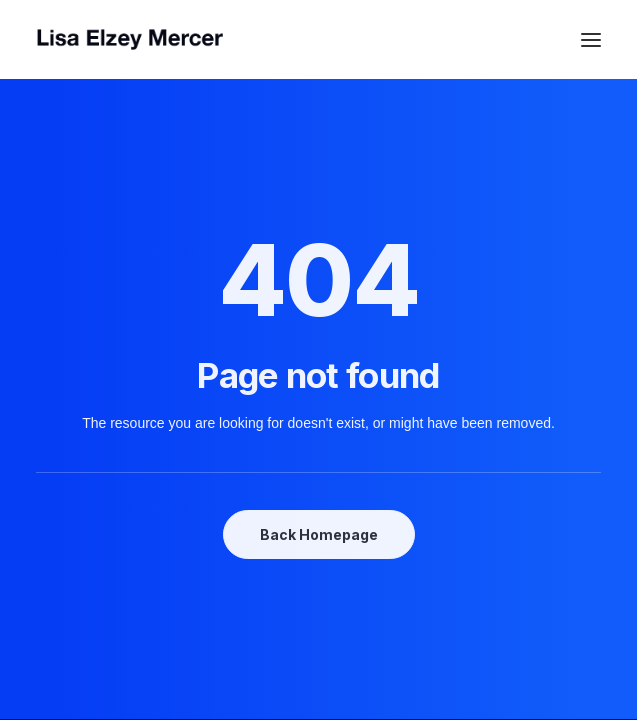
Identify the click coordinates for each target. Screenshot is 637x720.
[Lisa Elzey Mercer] (318, 39)
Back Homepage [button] (319, 534)
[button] (591, 39)
